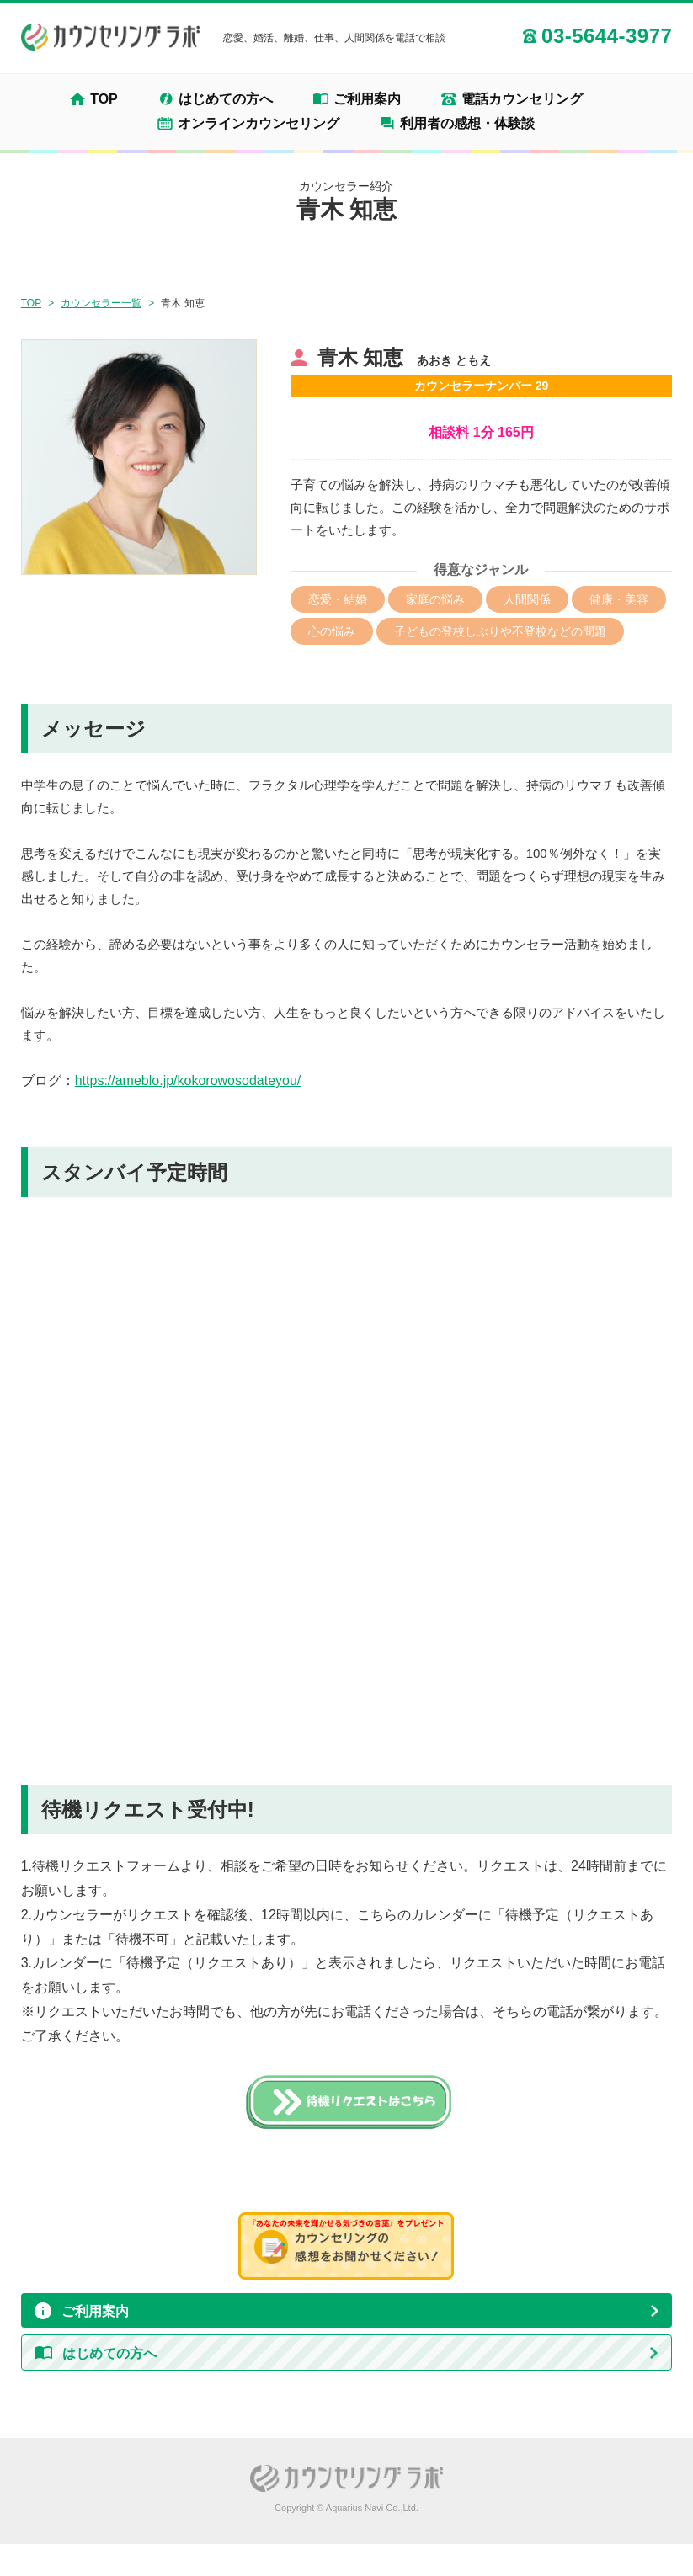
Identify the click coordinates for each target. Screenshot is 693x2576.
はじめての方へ (226, 99)
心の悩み (331, 631)
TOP (104, 99)
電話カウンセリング (522, 99)
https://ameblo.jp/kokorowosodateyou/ (188, 1080)
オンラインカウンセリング (258, 123)
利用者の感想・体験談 (467, 123)
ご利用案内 (367, 99)
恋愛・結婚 (337, 599)
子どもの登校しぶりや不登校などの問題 (500, 631)
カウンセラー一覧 (101, 303)
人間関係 (527, 599)
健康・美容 (618, 599)
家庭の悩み (435, 599)
